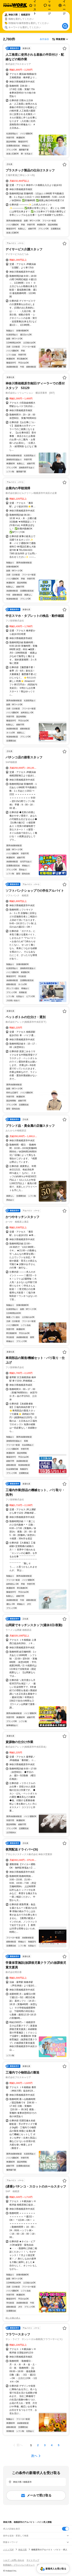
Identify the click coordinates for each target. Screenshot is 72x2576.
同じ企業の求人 (13, 2318)
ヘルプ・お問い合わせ (13, 2560)
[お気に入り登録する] (64, 48)
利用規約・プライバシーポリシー (19, 2565)
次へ (34, 2455)
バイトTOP (8, 2549)
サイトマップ (32, 2560)
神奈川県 (22, 2549)
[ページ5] (59, 2445)
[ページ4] (52, 2445)
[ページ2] (38, 2445)
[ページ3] (45, 2445)
